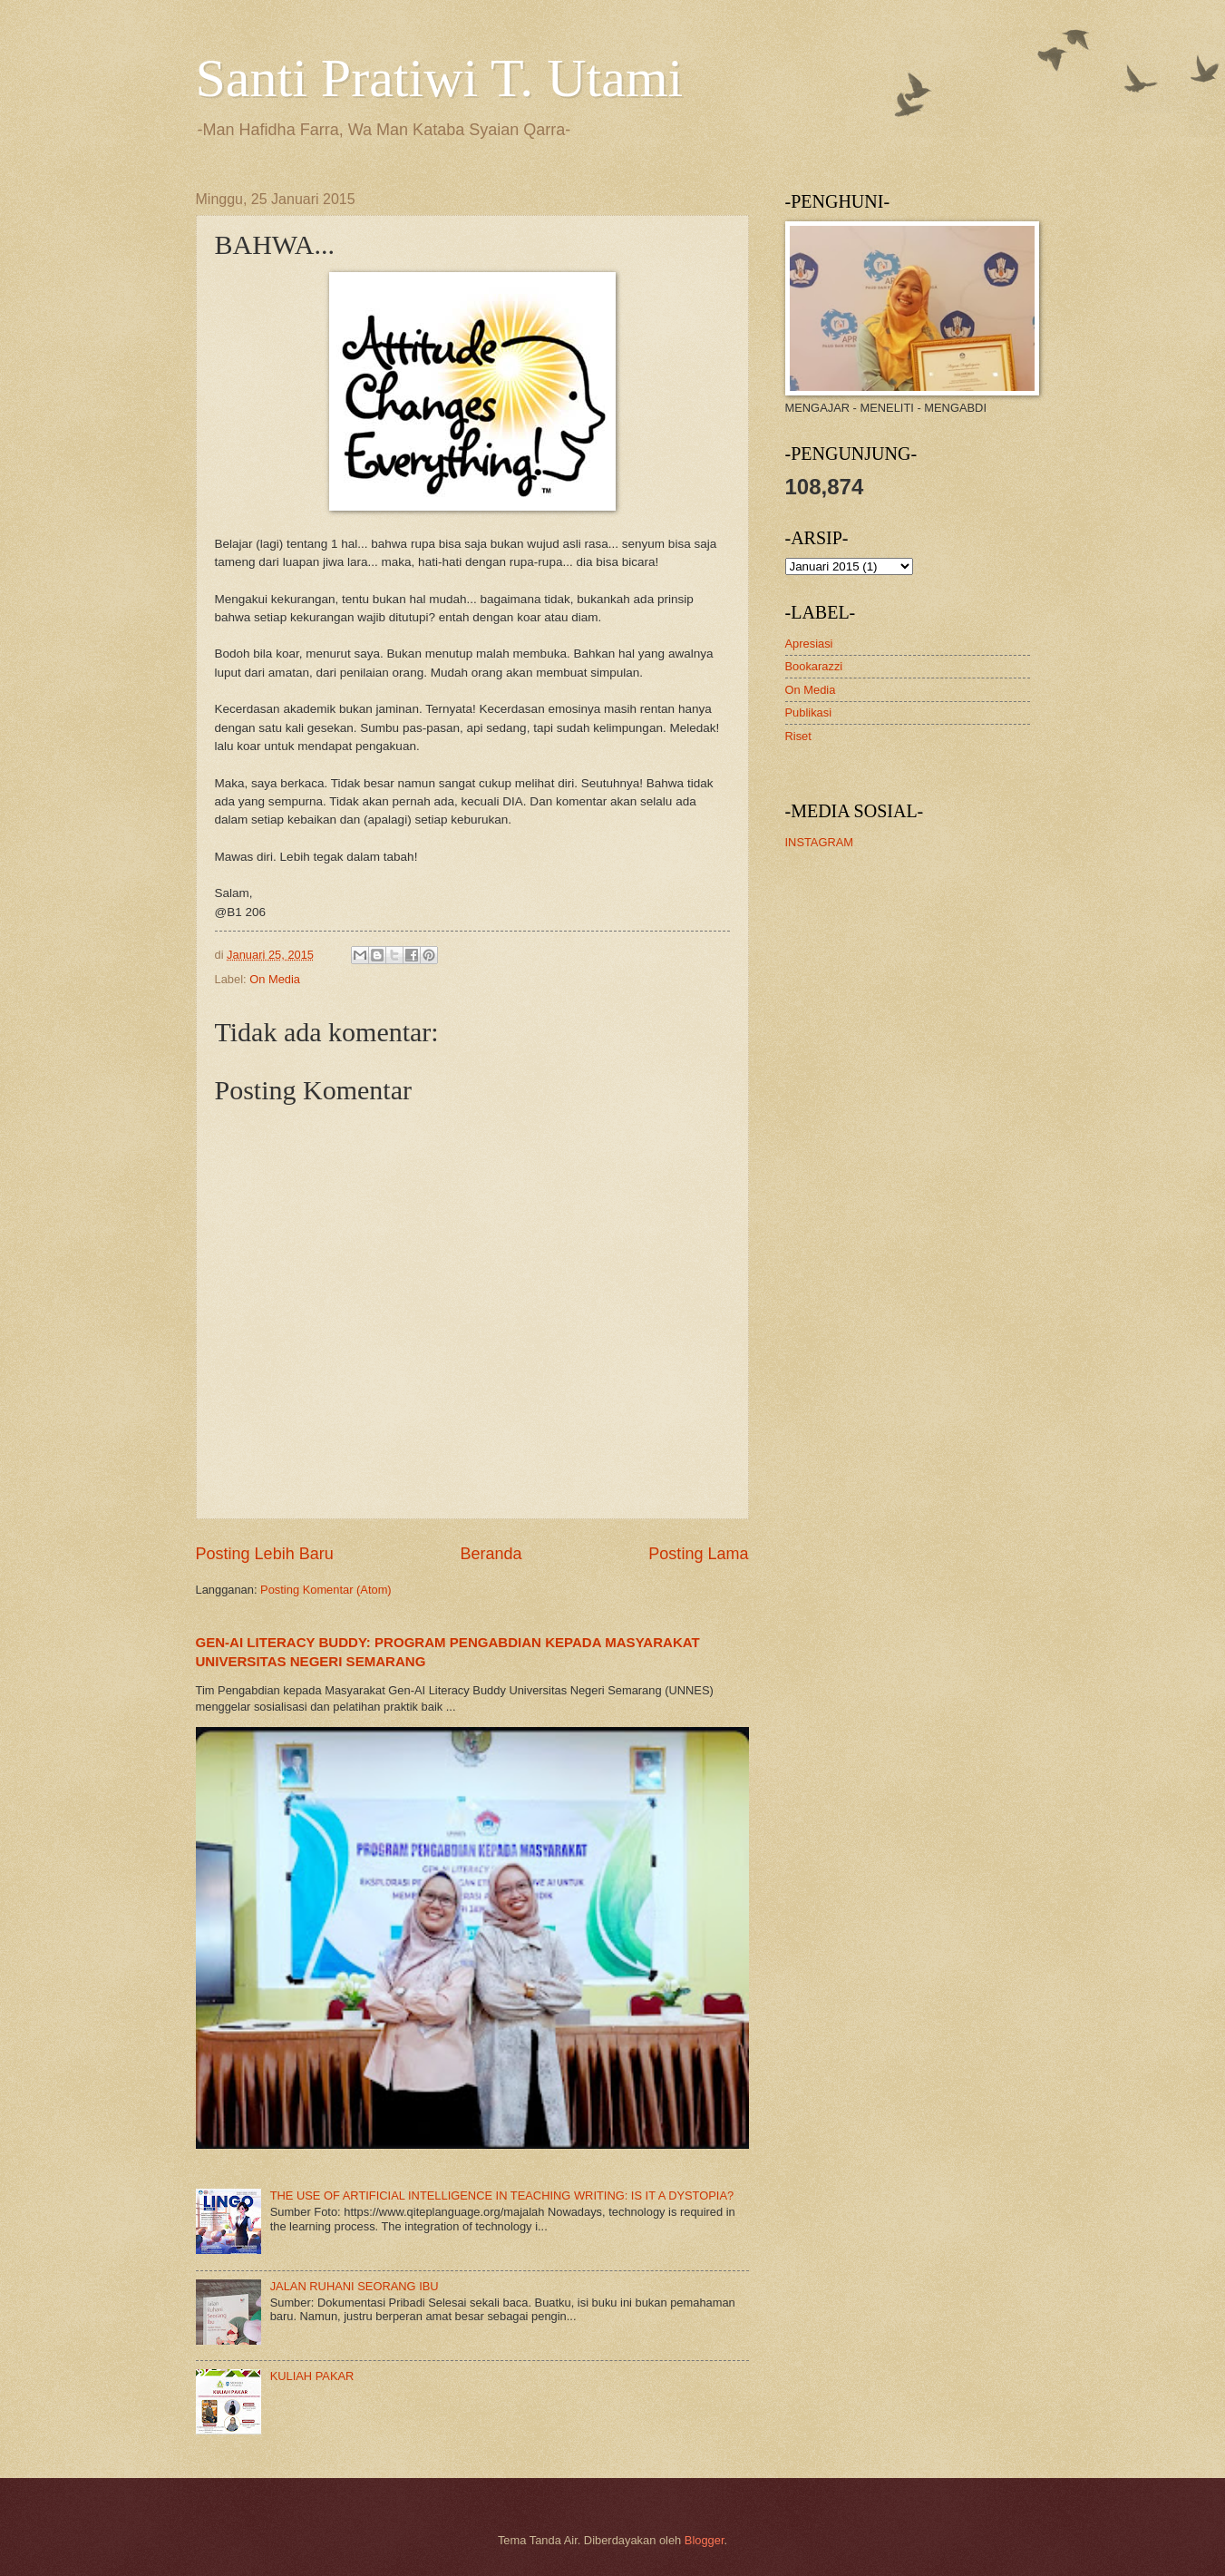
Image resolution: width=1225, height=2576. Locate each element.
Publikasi (808, 712)
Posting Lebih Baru (265, 1554)
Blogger (704, 2540)
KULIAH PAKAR (312, 2376)
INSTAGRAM (819, 842)
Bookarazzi (814, 666)
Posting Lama (698, 1554)
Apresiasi (809, 643)
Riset (798, 736)
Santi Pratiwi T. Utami (440, 78)
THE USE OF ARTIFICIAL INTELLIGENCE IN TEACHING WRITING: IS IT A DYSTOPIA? (502, 2195)
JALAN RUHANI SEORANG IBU (354, 2286)
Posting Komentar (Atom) (326, 1589)
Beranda (490, 1554)
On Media (274, 979)
